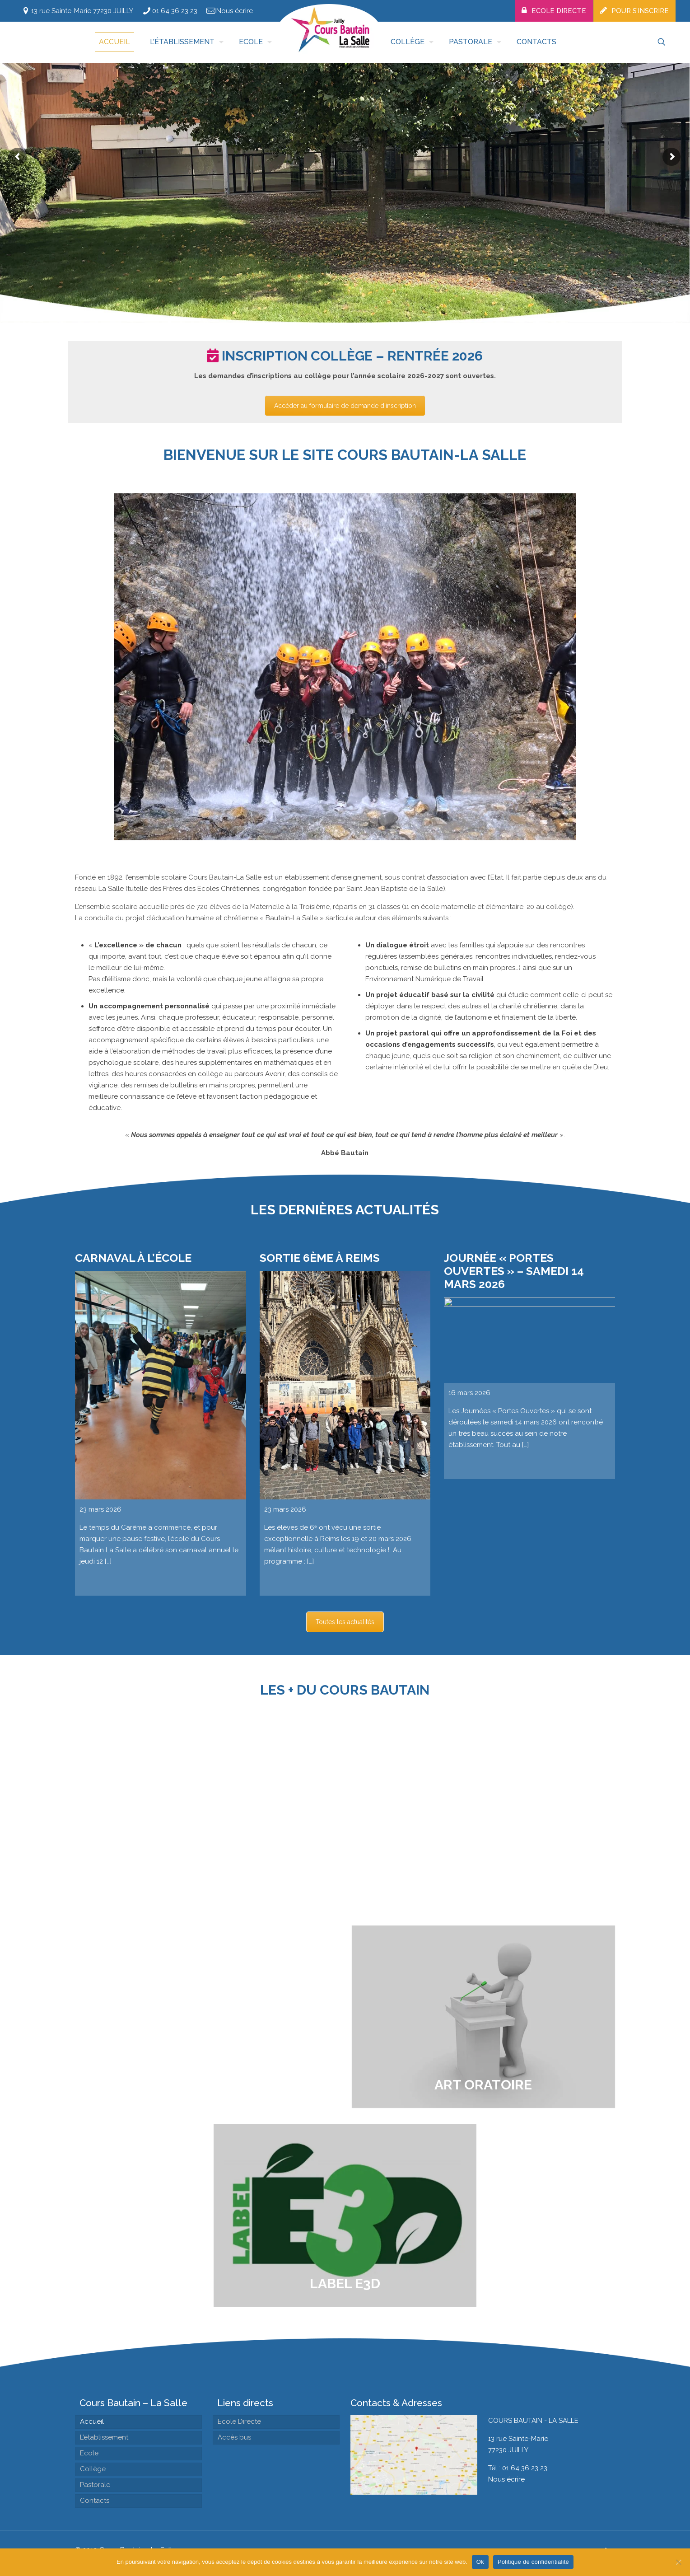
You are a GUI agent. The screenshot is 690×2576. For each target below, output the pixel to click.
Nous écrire (234, 11)
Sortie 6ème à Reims (320, 1636)
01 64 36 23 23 (174, 11)
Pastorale (95, 2485)
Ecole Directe (558, 11)
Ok (480, 2561)
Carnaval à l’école (133, 1636)
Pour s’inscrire (640, 11)
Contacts (94, 2500)
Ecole (89, 2453)
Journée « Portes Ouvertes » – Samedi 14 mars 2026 (514, 1649)
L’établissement (104, 2437)
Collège (93, 2469)
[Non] (678, 2562)
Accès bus (234, 2437)
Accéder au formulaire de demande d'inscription (345, 407)
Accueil (92, 2421)
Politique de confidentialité (533, 2561)
